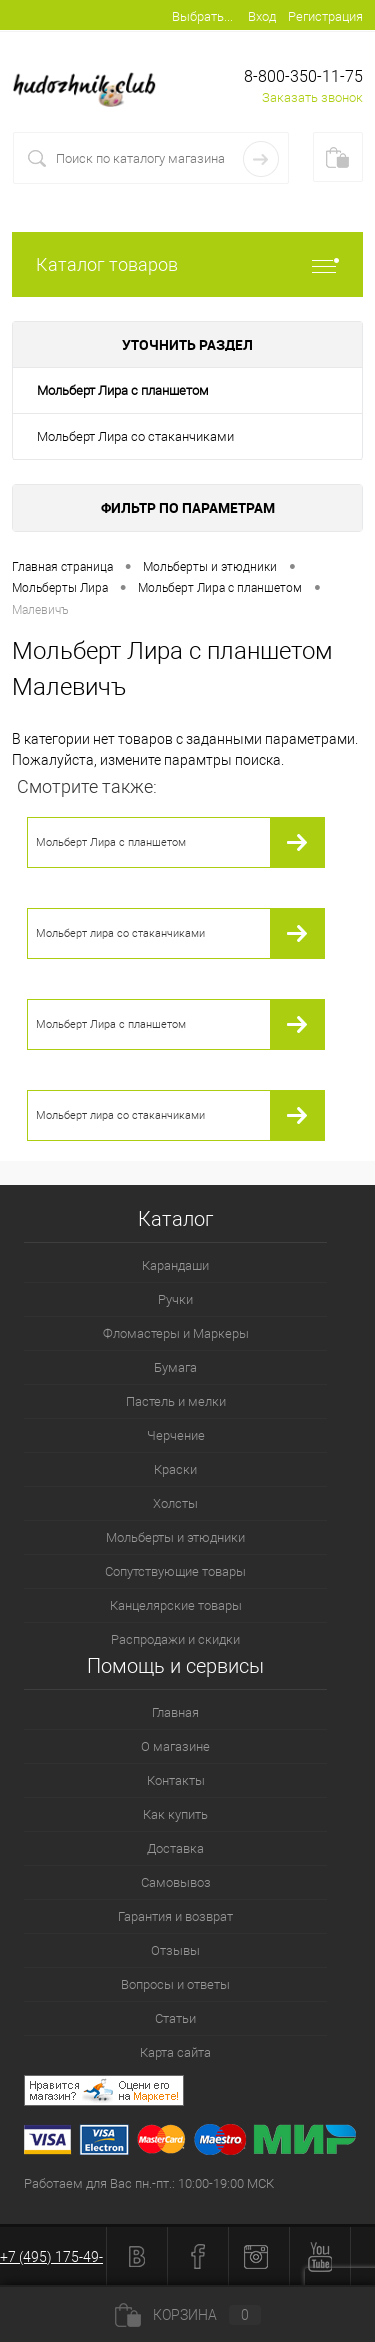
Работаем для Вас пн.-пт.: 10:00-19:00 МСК (149, 2183)
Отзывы (175, 1950)
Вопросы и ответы (175, 1984)
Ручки (175, 1299)
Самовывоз (176, 1882)
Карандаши (175, 1265)
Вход (262, 16)
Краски (175, 1469)
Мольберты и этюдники (175, 1537)
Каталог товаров (187, 264)
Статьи (175, 2018)
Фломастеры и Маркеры (176, 1333)
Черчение (176, 1435)
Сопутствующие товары (175, 1571)
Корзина (188, 2315)
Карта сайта (175, 2052)
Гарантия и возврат (175, 1916)
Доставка (175, 1848)
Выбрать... (202, 16)
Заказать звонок (312, 97)
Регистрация (325, 16)
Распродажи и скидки (175, 1639)
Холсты (175, 1503)
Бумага (175, 1367)
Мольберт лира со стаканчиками (120, 933)
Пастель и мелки (176, 1401)
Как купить (175, 1814)
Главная (175, 1712)
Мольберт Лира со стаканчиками (135, 436)
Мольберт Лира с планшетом (123, 390)
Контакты (176, 1780)
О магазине (175, 1746)
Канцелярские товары (176, 1605)
